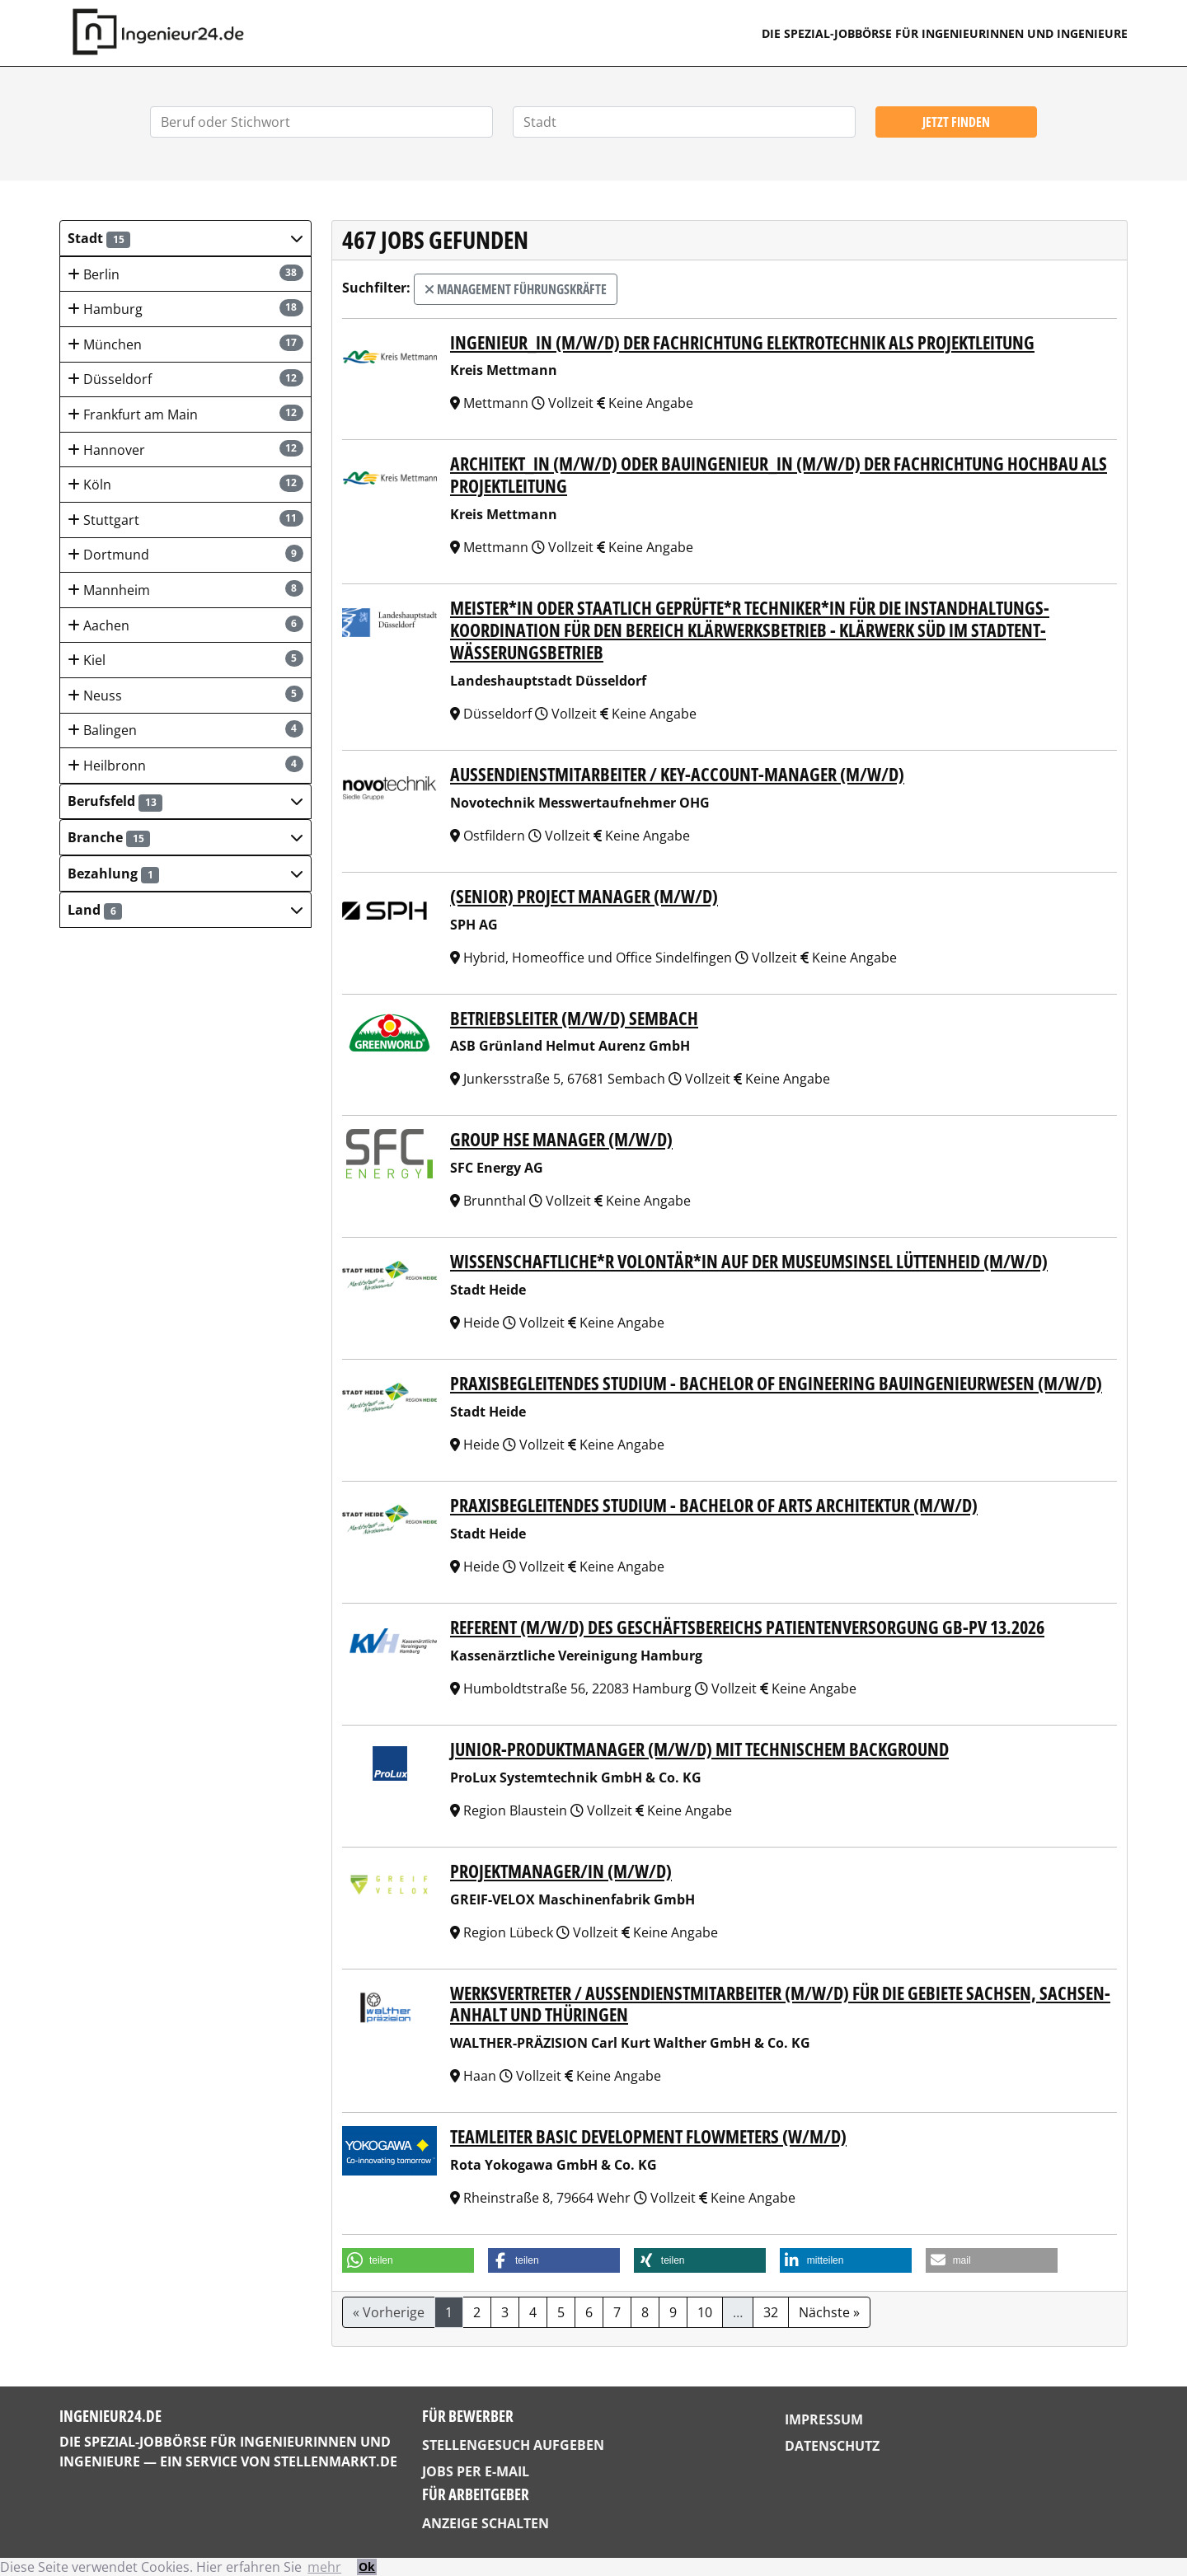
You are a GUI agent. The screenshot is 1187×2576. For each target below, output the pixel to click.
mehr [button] (324, 2567)
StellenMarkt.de (335, 2461)
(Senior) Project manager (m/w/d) (584, 896)
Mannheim (185, 589)
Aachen (185, 625)
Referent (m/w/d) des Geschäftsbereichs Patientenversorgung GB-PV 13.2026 (747, 1627)
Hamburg (185, 308)
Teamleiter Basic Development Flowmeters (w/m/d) (648, 2136)
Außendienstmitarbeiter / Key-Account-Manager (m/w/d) (677, 774)
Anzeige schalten (485, 2523)
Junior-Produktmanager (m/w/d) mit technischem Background (699, 1749)
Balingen (185, 729)
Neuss (185, 695)
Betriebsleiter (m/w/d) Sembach (574, 1018)
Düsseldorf (185, 378)
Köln (185, 484)
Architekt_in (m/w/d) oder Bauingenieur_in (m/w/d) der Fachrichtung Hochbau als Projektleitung (778, 475)
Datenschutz (832, 2446)
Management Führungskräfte (516, 289)
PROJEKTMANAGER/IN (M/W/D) (561, 1871)
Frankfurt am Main (185, 414)
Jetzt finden (956, 122)
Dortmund (185, 554)
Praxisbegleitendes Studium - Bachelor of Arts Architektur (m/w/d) (714, 1505)
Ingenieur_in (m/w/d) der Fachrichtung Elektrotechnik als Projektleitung (742, 342)
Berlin (185, 274)
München (185, 344)
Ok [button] (367, 2566)
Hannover (185, 449)
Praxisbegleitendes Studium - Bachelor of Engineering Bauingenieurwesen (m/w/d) (776, 1383)
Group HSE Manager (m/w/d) (561, 1139)
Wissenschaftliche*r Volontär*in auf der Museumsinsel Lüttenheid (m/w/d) (749, 1261)
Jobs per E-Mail (475, 2471)
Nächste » (829, 2312)
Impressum (824, 2419)
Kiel (185, 659)
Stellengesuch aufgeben (513, 2445)
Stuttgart (185, 519)
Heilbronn (185, 765)
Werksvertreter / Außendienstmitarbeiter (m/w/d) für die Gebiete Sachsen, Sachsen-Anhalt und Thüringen (780, 2004)
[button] (185, 238)
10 (704, 2312)
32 (770, 2312)
